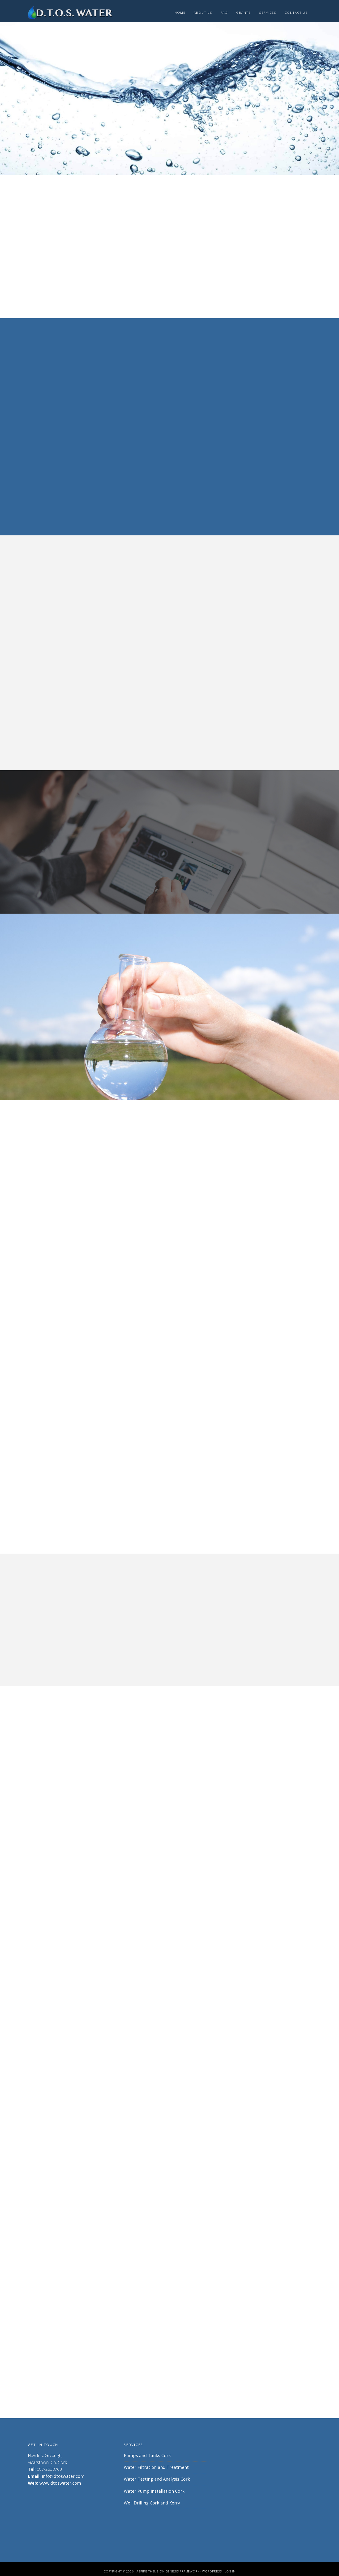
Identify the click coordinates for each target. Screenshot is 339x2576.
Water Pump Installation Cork (154, 2491)
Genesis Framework (182, 2571)
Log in (230, 2571)
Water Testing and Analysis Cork (157, 2479)
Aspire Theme (148, 2571)
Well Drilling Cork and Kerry (152, 2503)
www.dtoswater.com (60, 2483)
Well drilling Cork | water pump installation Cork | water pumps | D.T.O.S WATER (70, 16)
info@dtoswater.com (63, 2476)
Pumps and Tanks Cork (147, 2455)
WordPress (212, 2571)
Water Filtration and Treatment (156, 2467)
